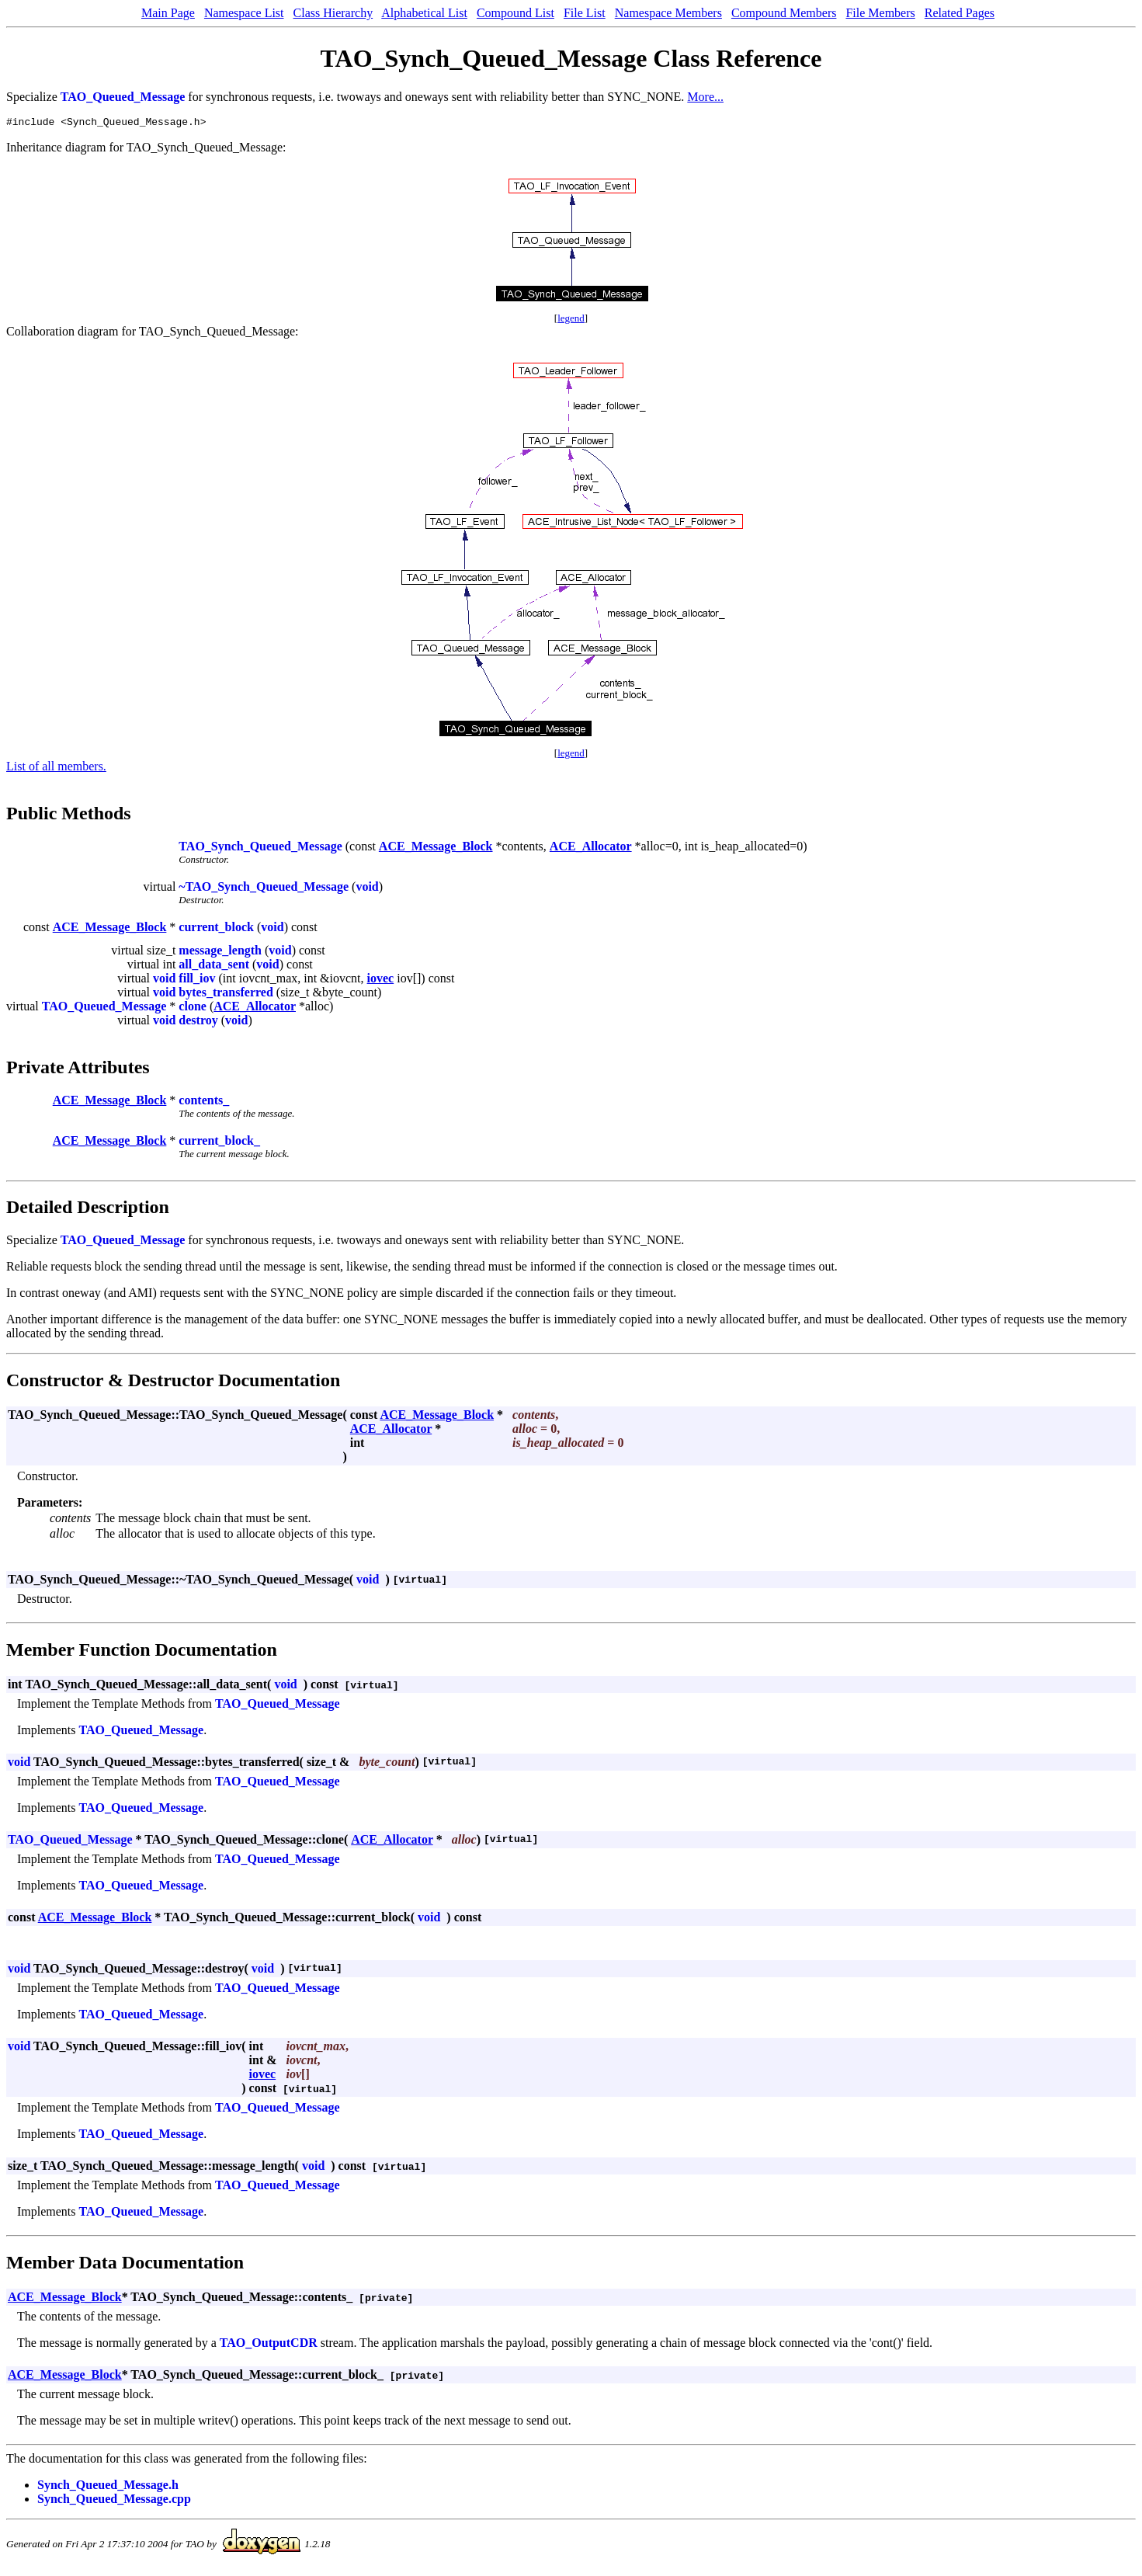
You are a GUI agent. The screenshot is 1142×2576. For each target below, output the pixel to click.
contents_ (204, 1102)
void (367, 888)
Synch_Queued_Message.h (108, 2487)
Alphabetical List (424, 12)
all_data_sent (214, 966)
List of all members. (56, 768)
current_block (216, 929)
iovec (380, 980)
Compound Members (784, 12)
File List (585, 12)
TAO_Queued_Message (123, 96)
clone (193, 1008)
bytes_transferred (225, 994)
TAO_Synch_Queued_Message (260, 848)
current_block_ (219, 1142)
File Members (880, 12)
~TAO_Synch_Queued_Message (264, 888)
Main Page (168, 12)
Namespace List (244, 12)
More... (705, 96)
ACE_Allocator (591, 848)
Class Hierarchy (333, 12)
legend (571, 320)
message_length (220, 952)
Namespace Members (668, 12)
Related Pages (959, 12)
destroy (198, 1022)
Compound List (515, 12)
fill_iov (197, 980)
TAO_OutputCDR (269, 2345)
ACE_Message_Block (436, 848)
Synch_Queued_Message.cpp (114, 2501)
